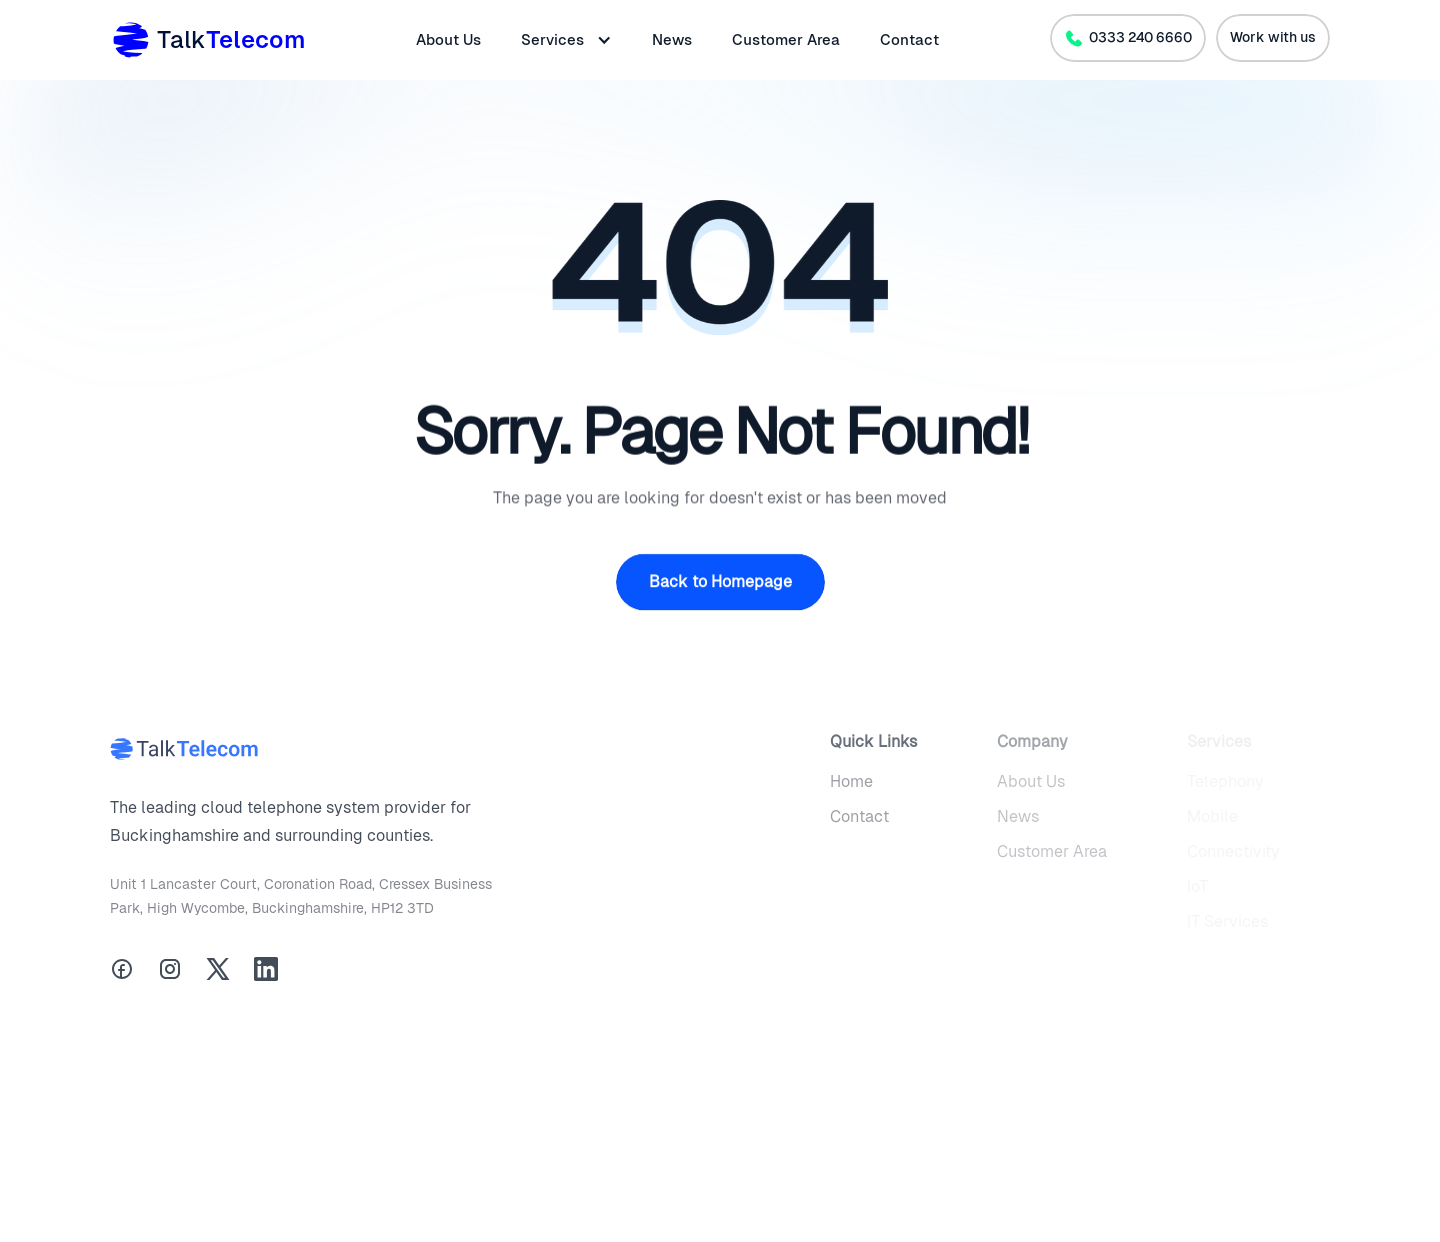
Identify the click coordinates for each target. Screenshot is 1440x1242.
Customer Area (786, 39)
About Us (448, 39)
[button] (566, 40)
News (672, 39)
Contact (909, 39)
